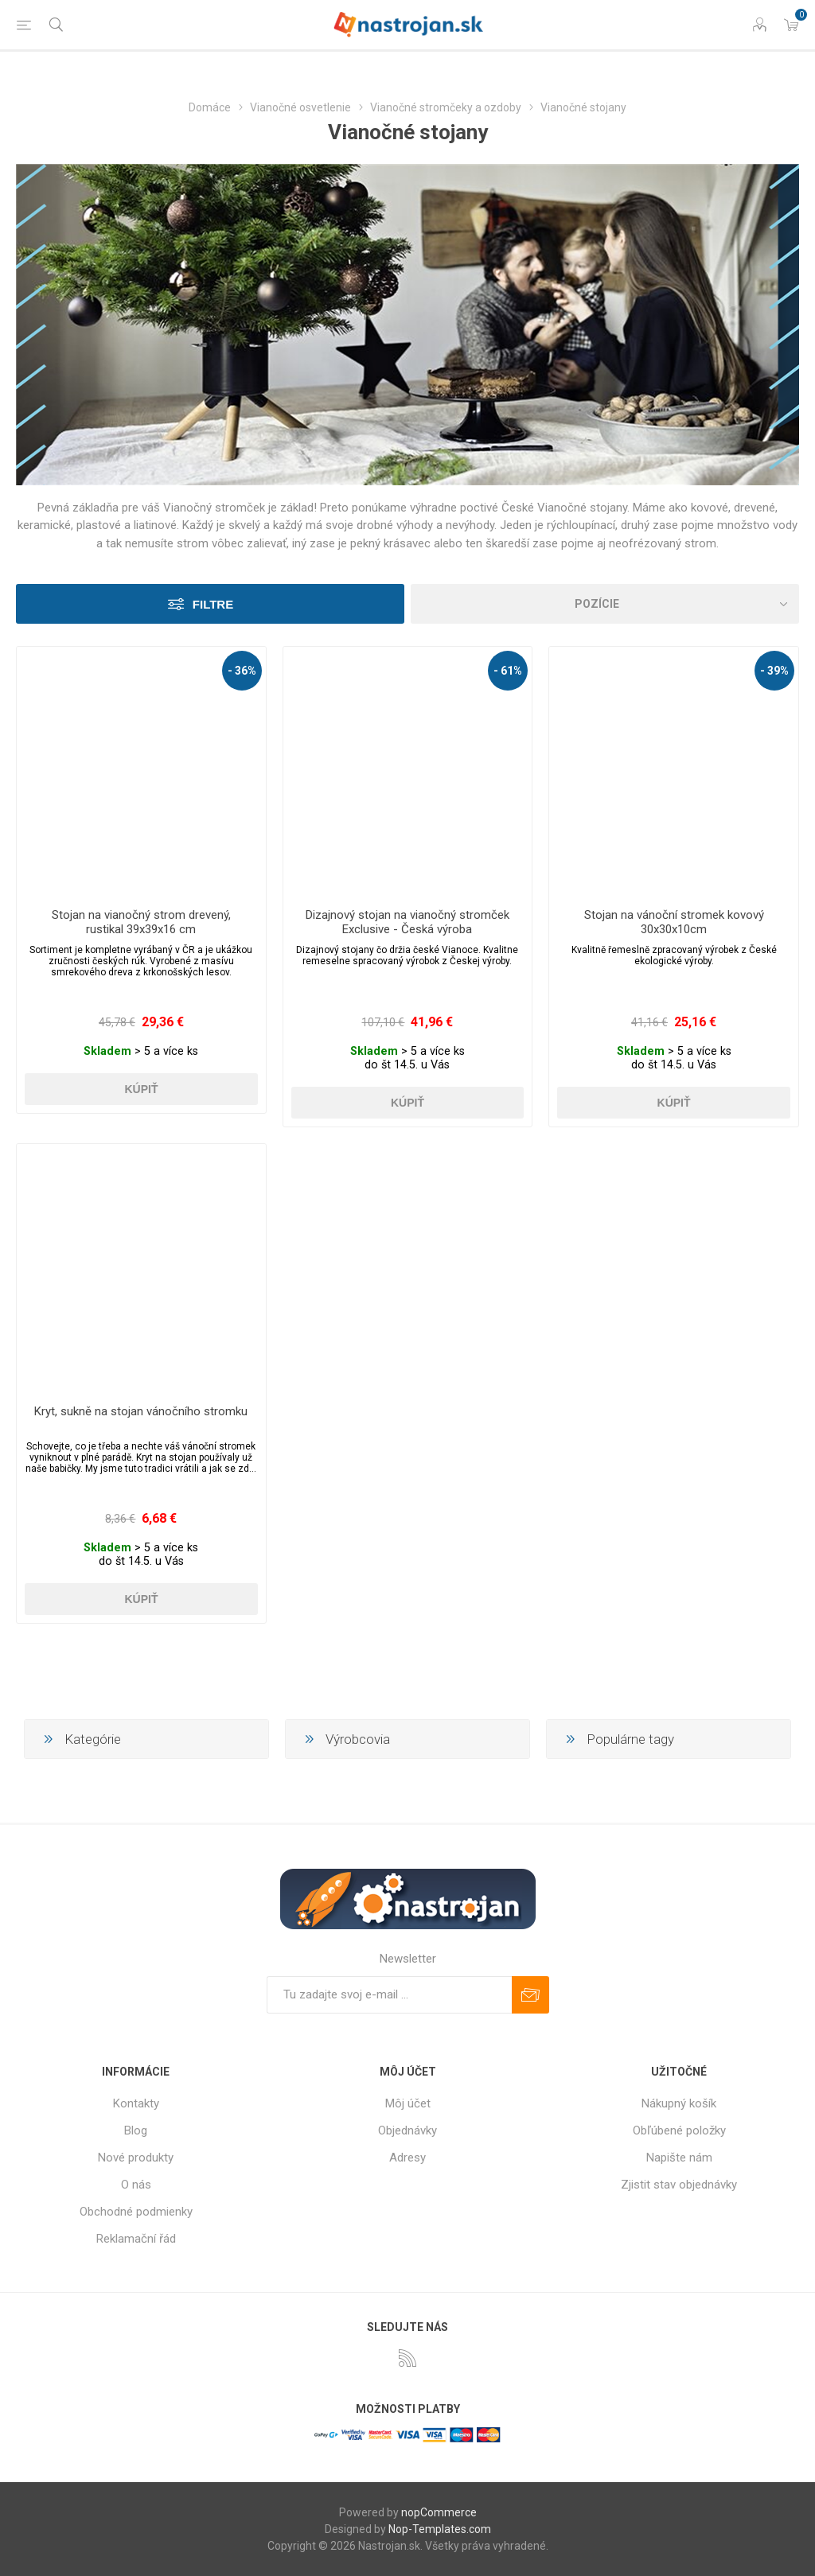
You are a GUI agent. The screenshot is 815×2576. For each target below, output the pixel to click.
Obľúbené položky (679, 2130)
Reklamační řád (136, 2239)
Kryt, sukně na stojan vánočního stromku (141, 1411)
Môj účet (408, 2103)
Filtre (213, 604)
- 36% (242, 670)
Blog (135, 2130)
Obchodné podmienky (136, 2211)
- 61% (507, 670)
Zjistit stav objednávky (679, 2184)
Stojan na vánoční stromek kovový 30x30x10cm (674, 922)
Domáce (210, 107)
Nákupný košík (678, 2103)
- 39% (774, 670)
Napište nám (679, 2157)
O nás (136, 2184)
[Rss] (407, 2358)
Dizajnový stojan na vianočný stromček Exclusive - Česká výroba (407, 922)
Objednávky (407, 2130)
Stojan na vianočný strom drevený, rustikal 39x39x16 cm (141, 922)
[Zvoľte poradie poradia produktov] (605, 604)
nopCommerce (439, 2512)
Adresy (407, 2157)
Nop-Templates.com (439, 2529)
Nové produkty (136, 2157)
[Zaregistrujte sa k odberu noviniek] (389, 1995)
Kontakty (136, 2103)
